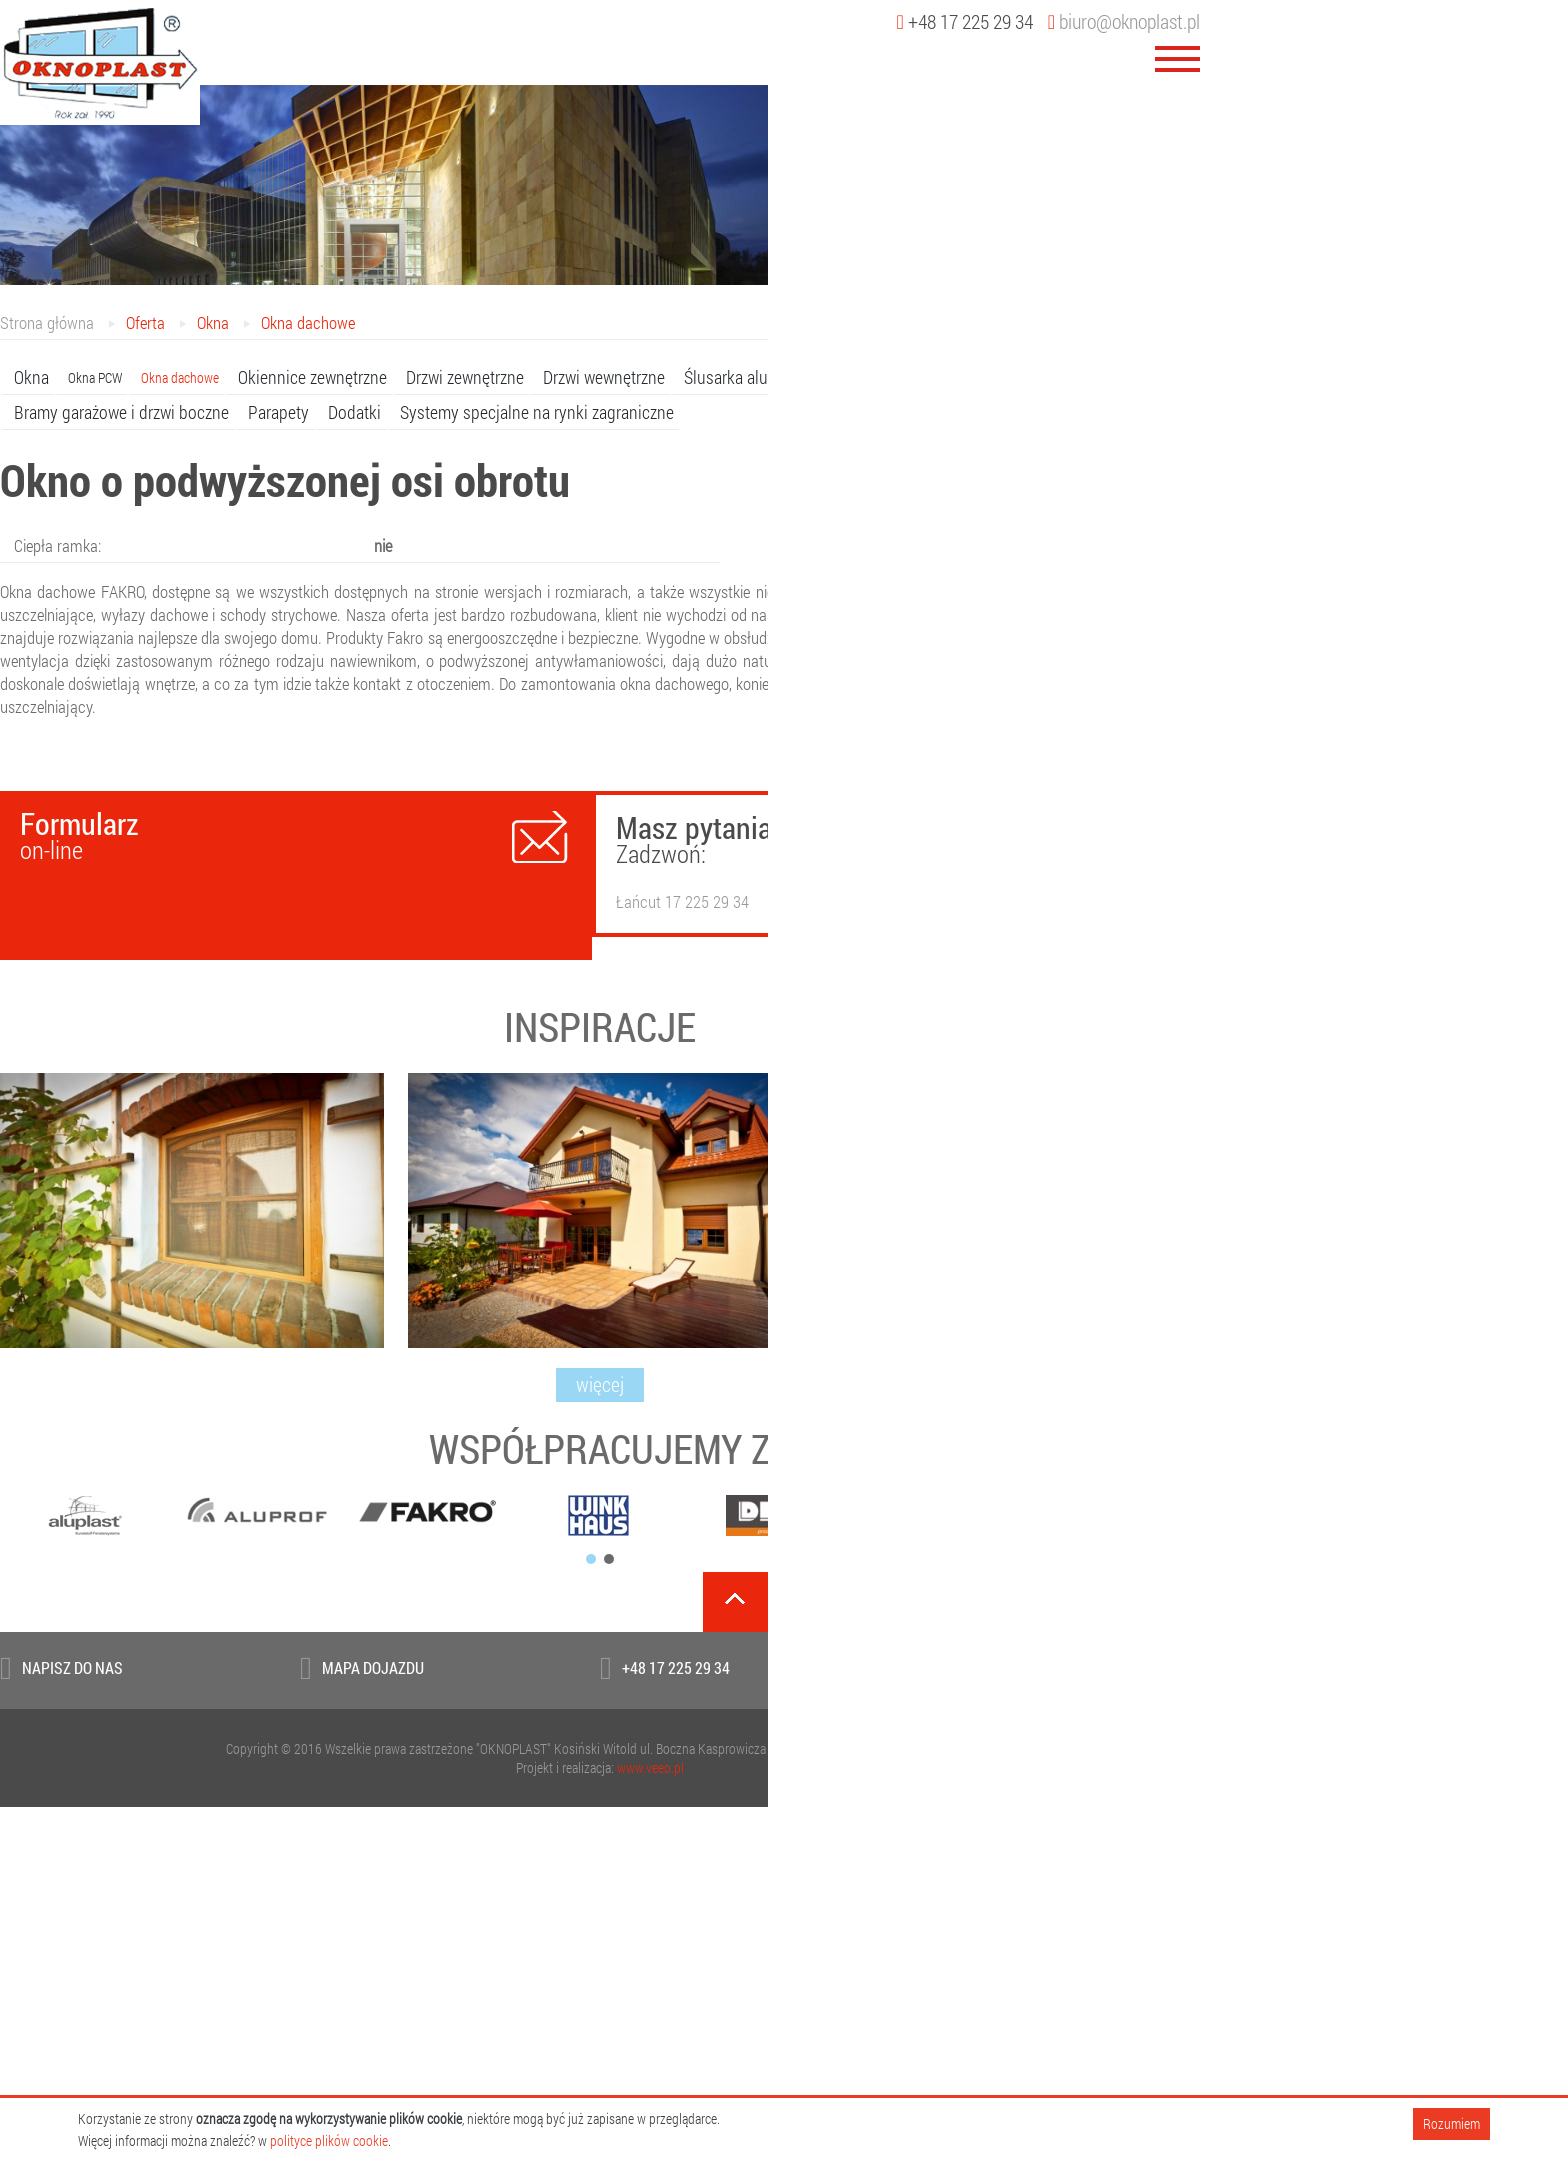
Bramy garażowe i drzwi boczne (121, 412)
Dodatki (354, 412)
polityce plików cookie (329, 2140)
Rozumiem (1451, 2123)
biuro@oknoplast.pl (1124, 21)
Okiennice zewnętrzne (312, 377)
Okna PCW (95, 377)
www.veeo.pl (650, 1767)
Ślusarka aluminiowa (755, 377)
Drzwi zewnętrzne (465, 377)
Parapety (278, 412)
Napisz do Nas (72, 1667)
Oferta (145, 322)
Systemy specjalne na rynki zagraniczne (537, 412)
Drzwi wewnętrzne (604, 377)
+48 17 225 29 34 (676, 1667)
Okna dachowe (308, 322)
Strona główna (47, 322)
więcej (600, 1384)
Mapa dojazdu (373, 1667)
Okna (213, 322)
